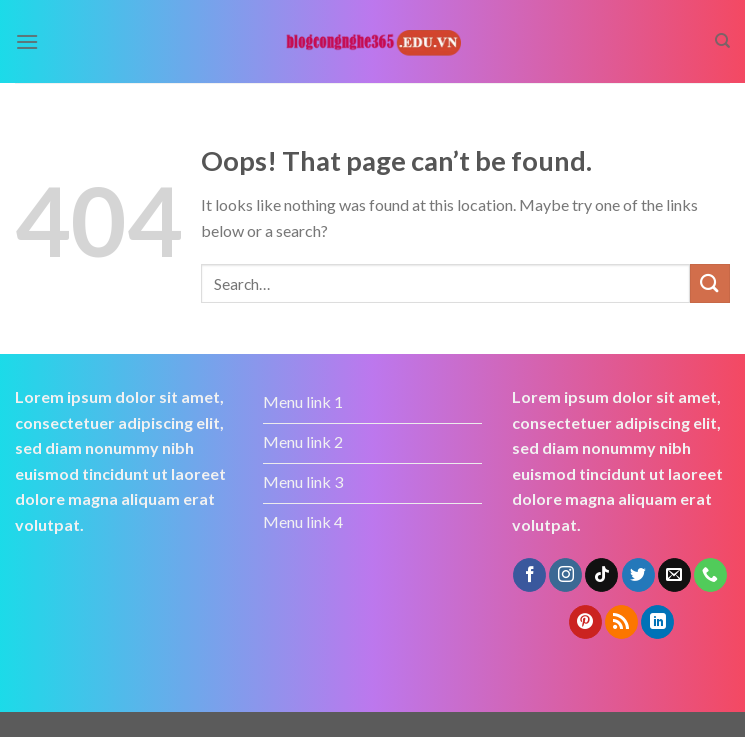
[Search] (722, 41)
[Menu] (27, 41)
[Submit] (710, 283)
